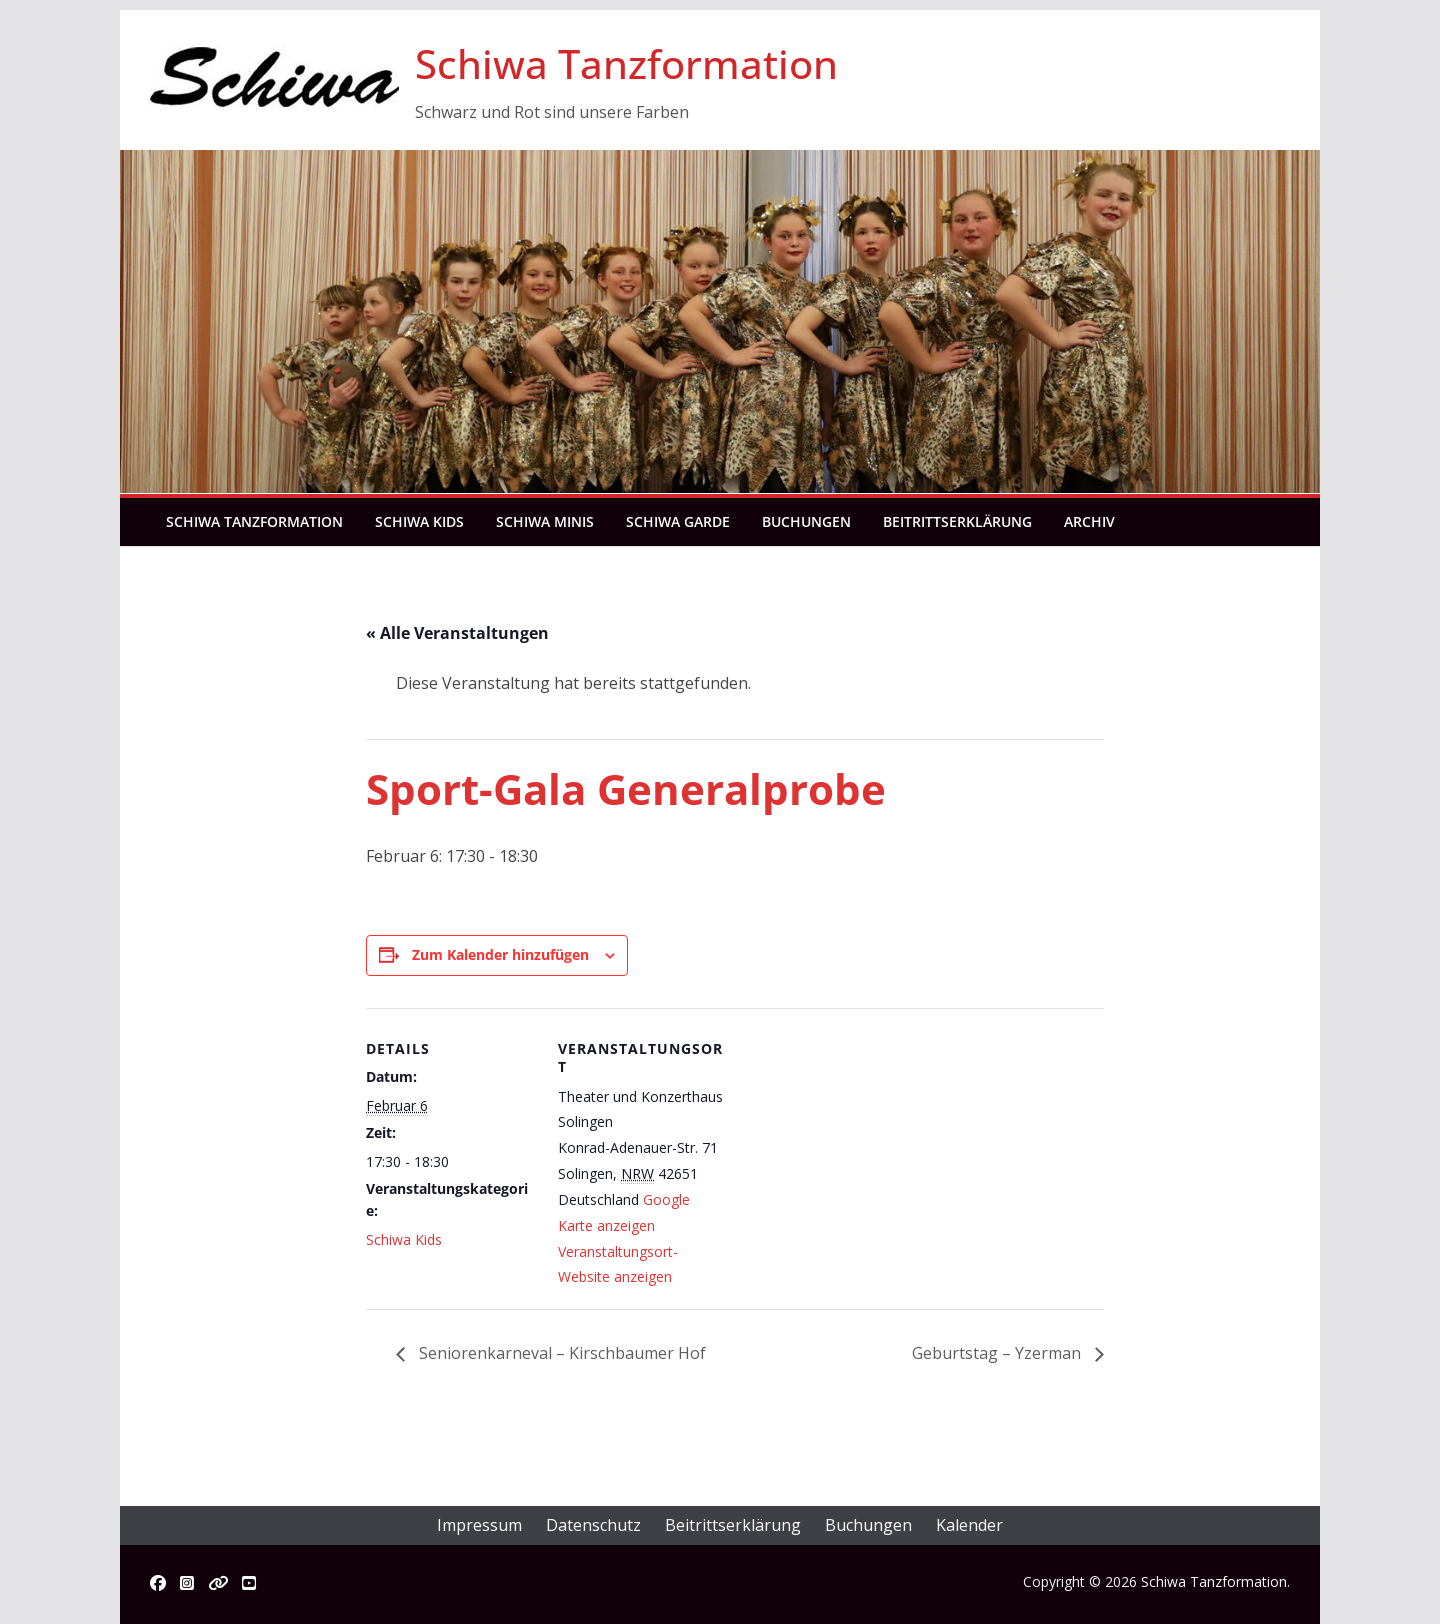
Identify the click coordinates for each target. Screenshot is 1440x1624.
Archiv (1089, 521)
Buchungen (806, 521)
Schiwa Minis (545, 521)
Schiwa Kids (419, 521)
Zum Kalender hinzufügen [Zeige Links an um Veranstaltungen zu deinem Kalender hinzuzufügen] (500, 954)
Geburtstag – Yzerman (998, 1353)
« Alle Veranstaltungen (457, 633)
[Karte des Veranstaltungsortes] (855, 1146)
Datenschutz (593, 1525)
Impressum (479, 1525)
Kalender (969, 1525)
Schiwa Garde (678, 521)
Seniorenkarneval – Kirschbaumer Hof (560, 1353)
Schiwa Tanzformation (626, 63)
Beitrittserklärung (957, 521)
